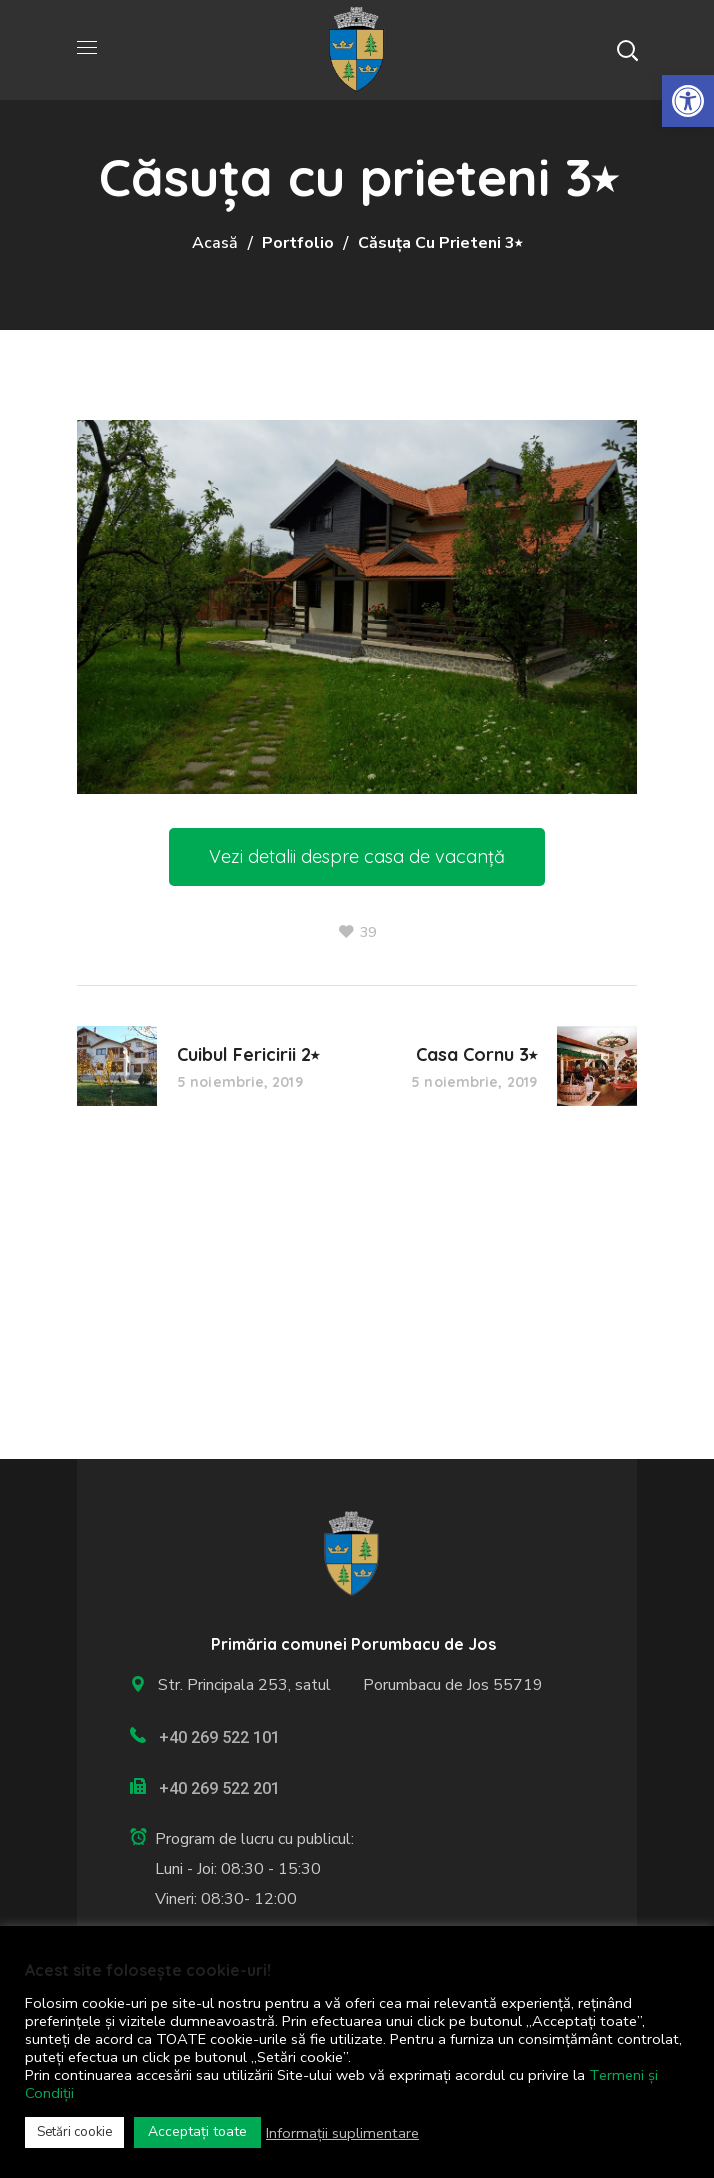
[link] (688, 101)
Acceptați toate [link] (197, 2131)
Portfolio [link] (298, 243)
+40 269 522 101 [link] (219, 1737)
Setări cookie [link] (74, 2132)
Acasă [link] (215, 243)
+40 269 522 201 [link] (219, 1788)
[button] (627, 50)
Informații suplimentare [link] (342, 2133)
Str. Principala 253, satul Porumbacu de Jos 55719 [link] (346, 1685)
